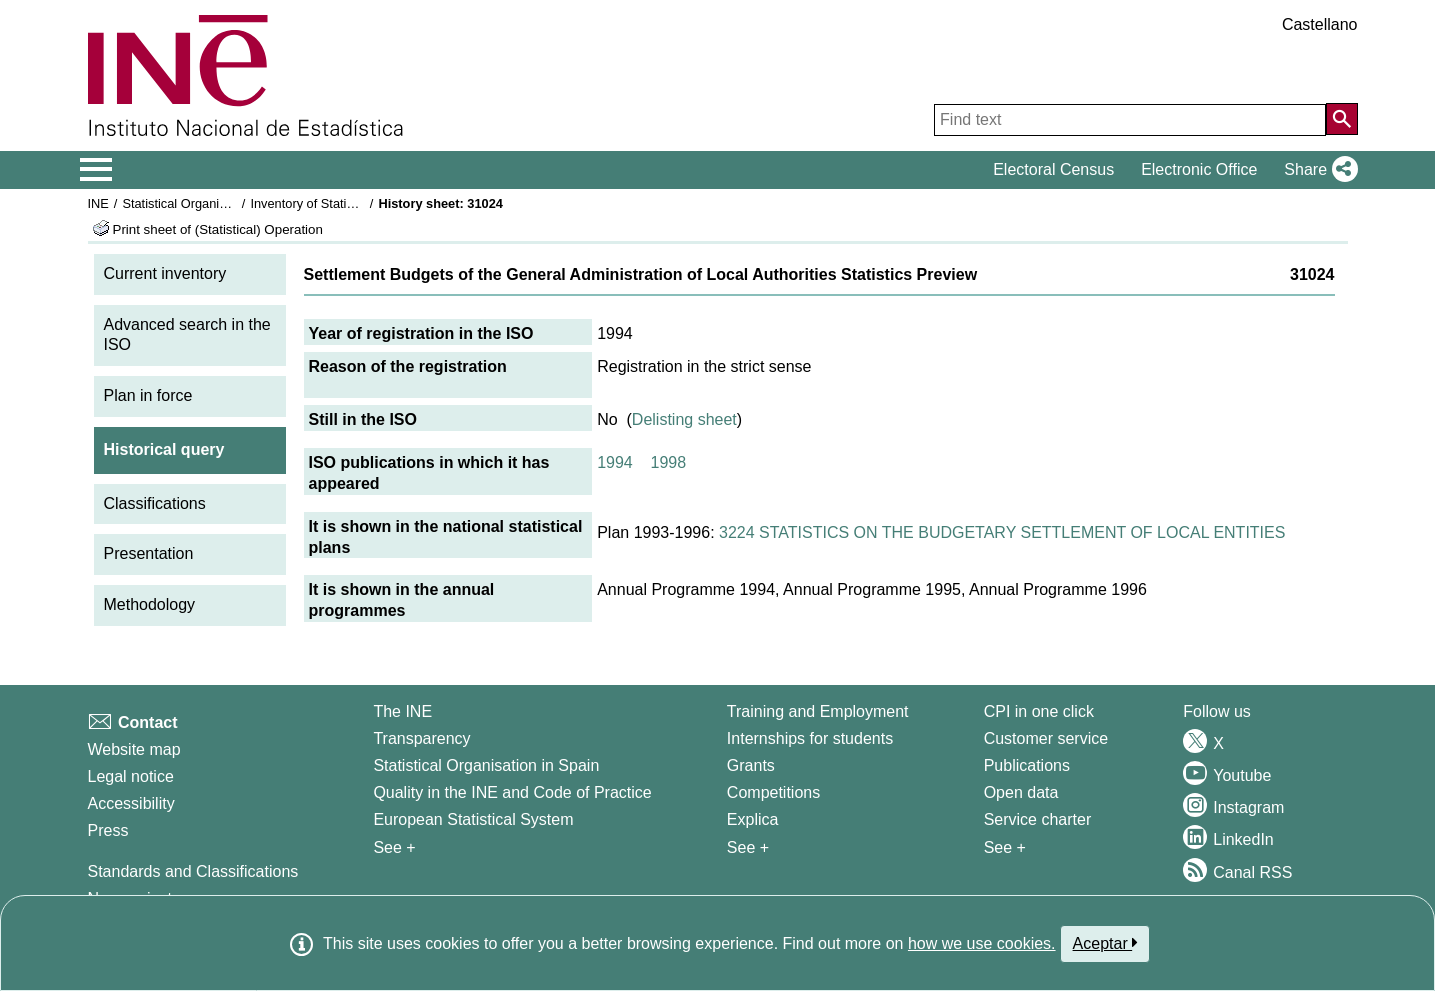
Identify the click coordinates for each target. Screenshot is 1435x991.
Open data (1021, 792)
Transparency (421, 738)
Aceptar (1105, 943)
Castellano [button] (1320, 24)
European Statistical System (473, 819)
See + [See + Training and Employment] (748, 847)
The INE (402, 711)
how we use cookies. (982, 943)
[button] (1316, 170)
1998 (669, 462)
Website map (134, 749)
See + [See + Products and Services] (1005, 847)
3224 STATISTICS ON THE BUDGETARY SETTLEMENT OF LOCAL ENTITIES (1002, 532)
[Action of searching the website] (1342, 119)
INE (98, 203)
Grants (751, 765)
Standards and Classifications (193, 871)
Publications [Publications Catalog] (1027, 765)
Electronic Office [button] (1199, 169)
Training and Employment (818, 711)
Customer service (1046, 738)
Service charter (1038, 819)
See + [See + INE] (394, 847)
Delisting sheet (684, 419)
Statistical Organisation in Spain (212, 203)
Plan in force (148, 395)
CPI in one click (1039, 711)
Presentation (149, 553)
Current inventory (165, 273)
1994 (615, 462)
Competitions (773, 792)
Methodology (150, 604)
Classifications (155, 503)
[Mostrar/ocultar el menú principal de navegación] (96, 170)
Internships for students (810, 738)
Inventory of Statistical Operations (345, 203)
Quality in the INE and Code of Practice (512, 792)
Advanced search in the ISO (187, 335)
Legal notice (131, 776)
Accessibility (131, 803)
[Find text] (1130, 120)
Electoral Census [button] (1053, 169)
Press (108, 830)
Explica (753, 819)
